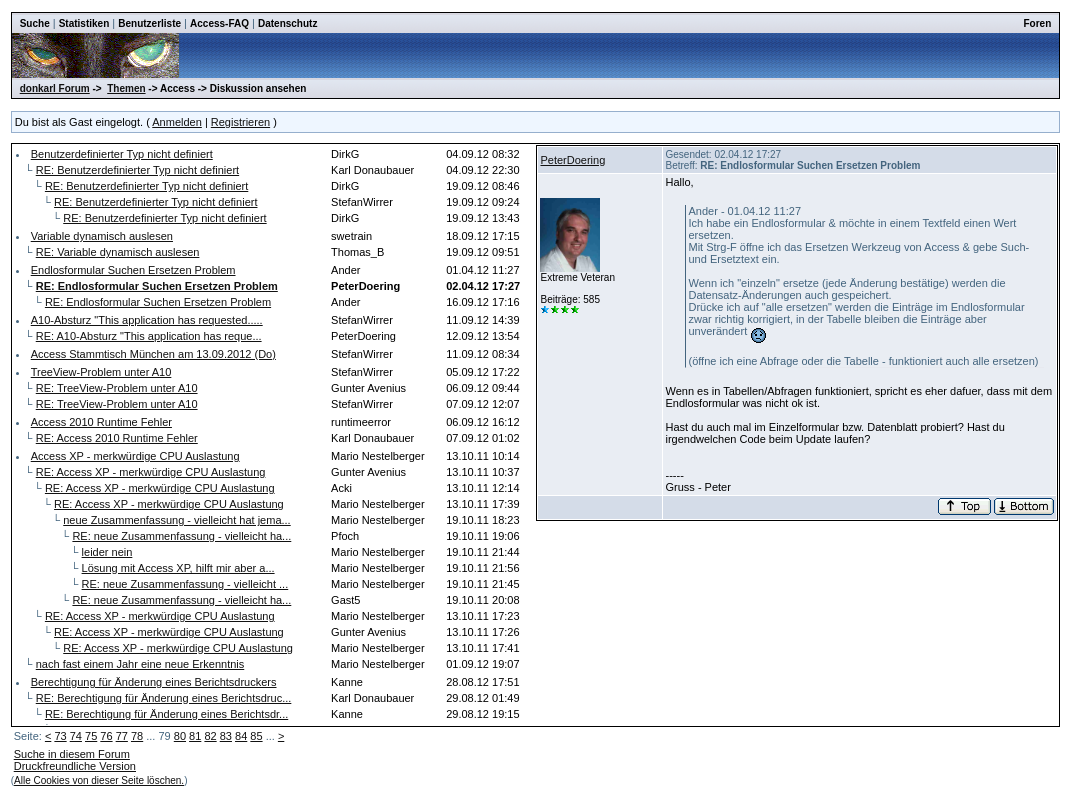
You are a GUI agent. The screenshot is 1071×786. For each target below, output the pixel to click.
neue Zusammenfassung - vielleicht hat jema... (176, 520)
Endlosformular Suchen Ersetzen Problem (133, 270)
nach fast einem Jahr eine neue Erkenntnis (140, 664)
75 (91, 736)
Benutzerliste (149, 23)
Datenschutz (287, 23)
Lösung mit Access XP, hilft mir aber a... (178, 568)
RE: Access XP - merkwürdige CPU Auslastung (151, 472)
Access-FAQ (219, 23)
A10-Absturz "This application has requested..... (147, 320)
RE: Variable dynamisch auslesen (118, 252)
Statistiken (84, 23)
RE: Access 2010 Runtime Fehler (117, 438)
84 (241, 736)
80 (180, 736)
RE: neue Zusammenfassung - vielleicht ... (185, 584)
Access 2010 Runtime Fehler (101, 422)
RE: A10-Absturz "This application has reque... (149, 336)
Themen (126, 88)
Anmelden (177, 122)
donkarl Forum (55, 88)
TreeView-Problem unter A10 (101, 372)
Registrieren (240, 122)
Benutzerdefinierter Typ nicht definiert (122, 154)
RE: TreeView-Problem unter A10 (117, 388)
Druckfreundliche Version (75, 766)
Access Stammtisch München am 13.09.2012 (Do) (153, 354)
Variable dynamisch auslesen (102, 236)
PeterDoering (572, 160)
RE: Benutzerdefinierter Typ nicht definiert (137, 170)
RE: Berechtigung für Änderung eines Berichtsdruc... (164, 698)
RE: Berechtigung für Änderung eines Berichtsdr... (166, 714)
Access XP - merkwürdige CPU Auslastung (135, 456)
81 (195, 736)
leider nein (107, 552)
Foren (1038, 23)
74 (76, 736)
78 (137, 736)
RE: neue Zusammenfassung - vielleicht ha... (181, 536)
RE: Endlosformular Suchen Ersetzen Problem (158, 302)
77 (122, 736)
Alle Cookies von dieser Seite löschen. (99, 780)
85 (256, 736)
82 (210, 736)
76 (106, 736)
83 (226, 736)
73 (60, 736)
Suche (35, 23)
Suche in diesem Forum (72, 754)
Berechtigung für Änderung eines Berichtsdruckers (154, 682)
